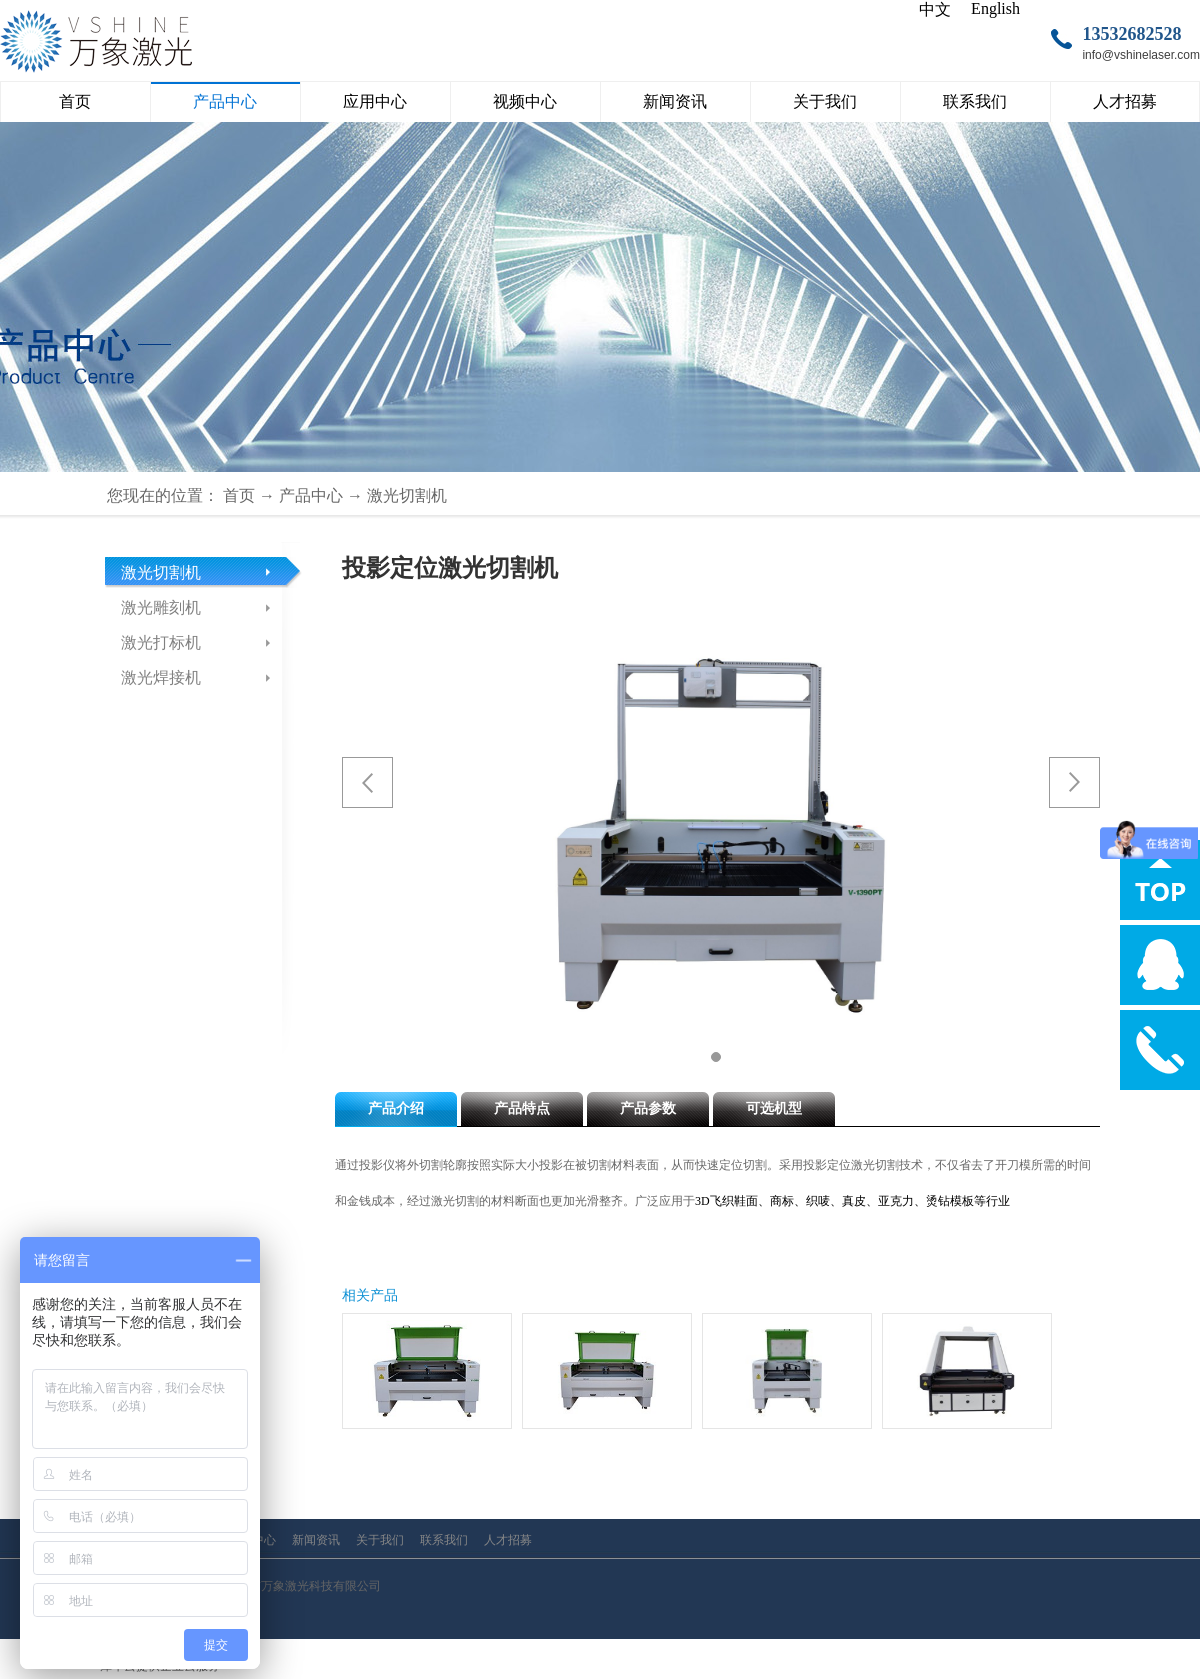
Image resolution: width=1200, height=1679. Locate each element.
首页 (75, 101)
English (995, 8)
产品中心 (311, 495)
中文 (935, 9)
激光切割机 (407, 495)
